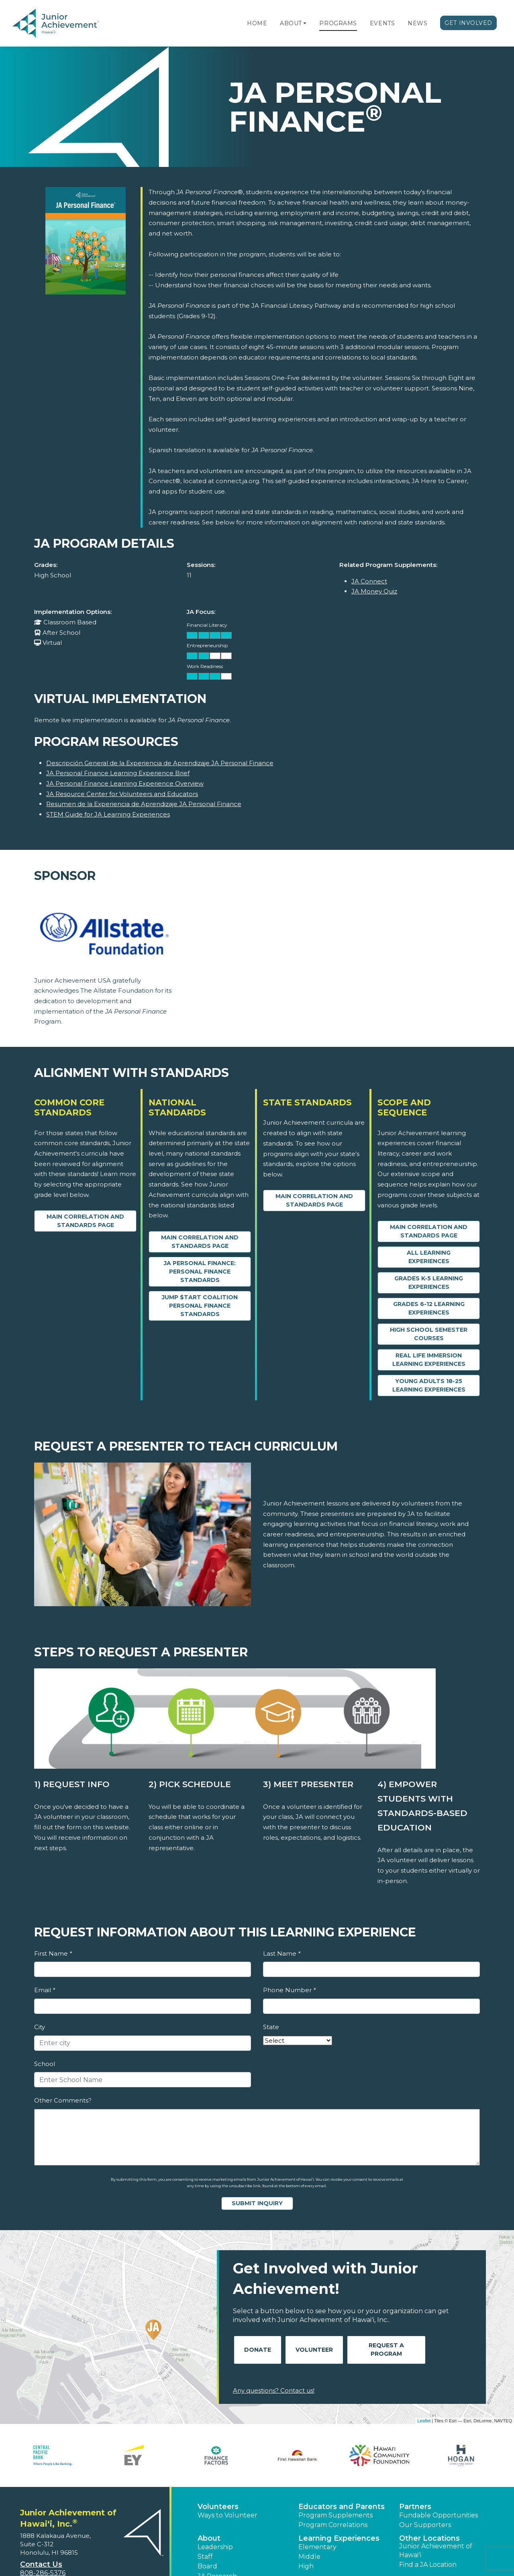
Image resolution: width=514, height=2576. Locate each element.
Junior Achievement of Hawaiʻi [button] (435, 2550)
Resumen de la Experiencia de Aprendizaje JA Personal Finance (143, 804)
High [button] (306, 2566)
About (291, 23)
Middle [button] (309, 2556)
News (417, 23)
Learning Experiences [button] (338, 2538)
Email (44, 1990)
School (44, 2064)
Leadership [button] (215, 2547)
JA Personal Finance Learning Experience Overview (125, 783)
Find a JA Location (428, 2564)
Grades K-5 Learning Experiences (428, 1282)
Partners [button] (415, 2506)
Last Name (281, 1953)
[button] (304, 23)
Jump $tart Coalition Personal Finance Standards (200, 1306)
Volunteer (314, 2349)
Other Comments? (63, 2100)
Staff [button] (205, 2556)
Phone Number (289, 1990)
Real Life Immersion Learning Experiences (428, 1359)
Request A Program (386, 2349)
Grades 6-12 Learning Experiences (429, 1308)
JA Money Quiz (374, 591)
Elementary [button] (317, 2547)
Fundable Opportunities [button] (438, 2515)
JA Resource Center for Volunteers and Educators (122, 794)
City (39, 2027)
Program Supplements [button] (335, 2515)
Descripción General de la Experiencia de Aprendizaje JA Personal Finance (159, 763)
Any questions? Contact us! (273, 2390)
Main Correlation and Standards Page (85, 1221)
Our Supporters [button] (425, 2525)
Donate (257, 2349)
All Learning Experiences (429, 1257)
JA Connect (369, 581)
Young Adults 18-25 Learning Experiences (428, 1385)
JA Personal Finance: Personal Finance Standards (200, 1272)
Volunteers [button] (218, 2506)
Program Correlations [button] (332, 2525)
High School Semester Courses (428, 1334)
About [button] (209, 2538)
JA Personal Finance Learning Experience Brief (118, 773)
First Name (53, 1953)
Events (382, 23)
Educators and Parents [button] (341, 2506)
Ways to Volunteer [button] (227, 2515)
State (271, 2027)
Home (257, 23)
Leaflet (423, 2420)
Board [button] (207, 2566)
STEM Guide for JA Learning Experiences (108, 814)
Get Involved (468, 22)
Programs (338, 23)
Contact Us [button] (41, 2564)
